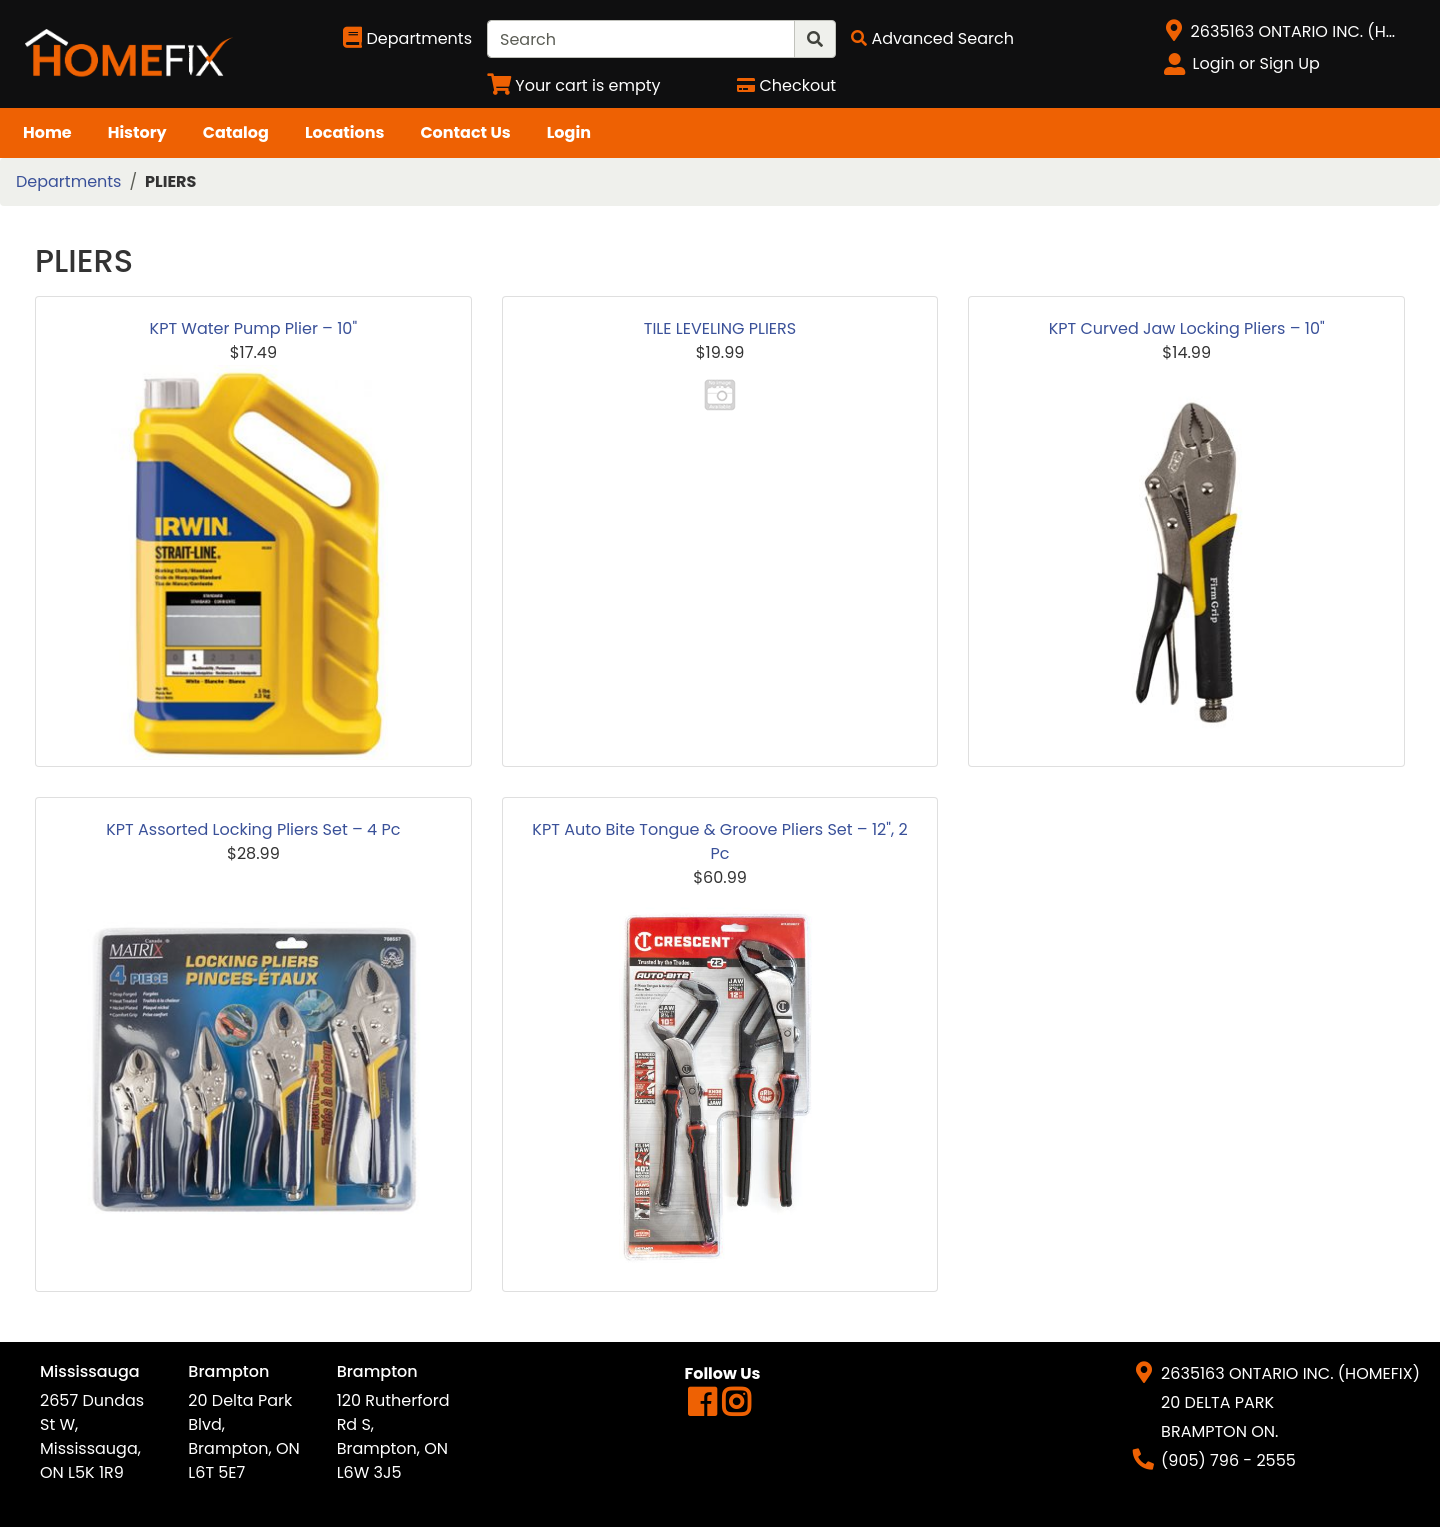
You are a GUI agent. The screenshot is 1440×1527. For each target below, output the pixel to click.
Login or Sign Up (1256, 63)
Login (569, 132)
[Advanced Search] (932, 38)
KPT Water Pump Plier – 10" (254, 328)
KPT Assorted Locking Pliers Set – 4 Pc (253, 829)
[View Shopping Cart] (574, 85)
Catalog (236, 132)
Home (47, 132)
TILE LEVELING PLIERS (720, 328)
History (137, 132)
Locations (345, 132)
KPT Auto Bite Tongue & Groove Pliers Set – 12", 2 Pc (719, 841)
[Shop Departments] (407, 39)
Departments (68, 181)
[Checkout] (786, 85)
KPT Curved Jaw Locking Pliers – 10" (1187, 328)
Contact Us (465, 132)
